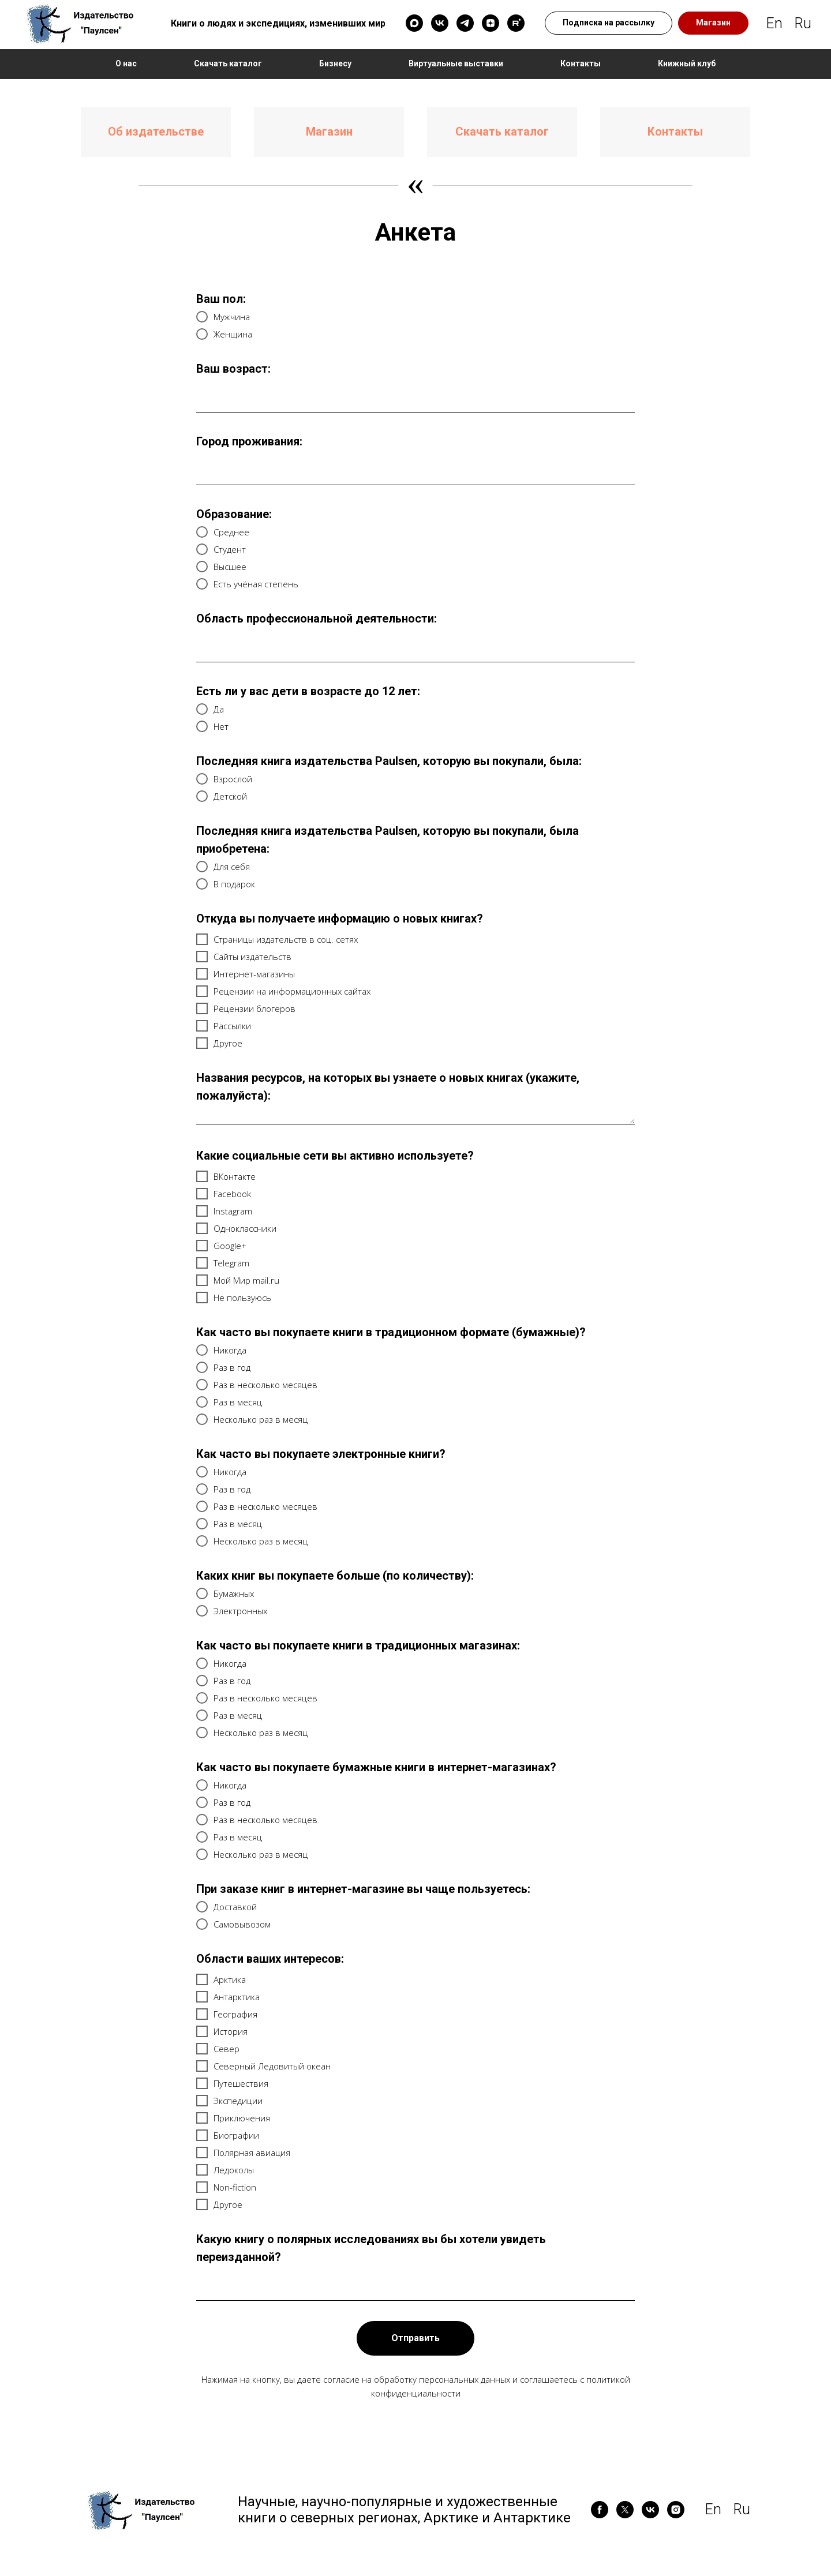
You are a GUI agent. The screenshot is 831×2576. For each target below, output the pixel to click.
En (774, 23)
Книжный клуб (687, 63)
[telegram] (465, 23)
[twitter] (625, 2509)
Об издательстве (156, 131)
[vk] (439, 23)
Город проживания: (249, 441)
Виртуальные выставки (456, 63)
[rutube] (516, 23)
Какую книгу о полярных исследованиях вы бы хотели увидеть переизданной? (371, 2248)
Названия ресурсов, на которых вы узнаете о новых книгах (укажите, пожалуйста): (387, 1087)
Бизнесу (335, 63)
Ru (802, 23)
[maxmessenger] (414, 23)
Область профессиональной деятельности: (316, 618)
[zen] (490, 23)
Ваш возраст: (233, 369)
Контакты (580, 63)
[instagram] (675, 2509)
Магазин (329, 131)
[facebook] (599, 2509)
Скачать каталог (228, 63)
